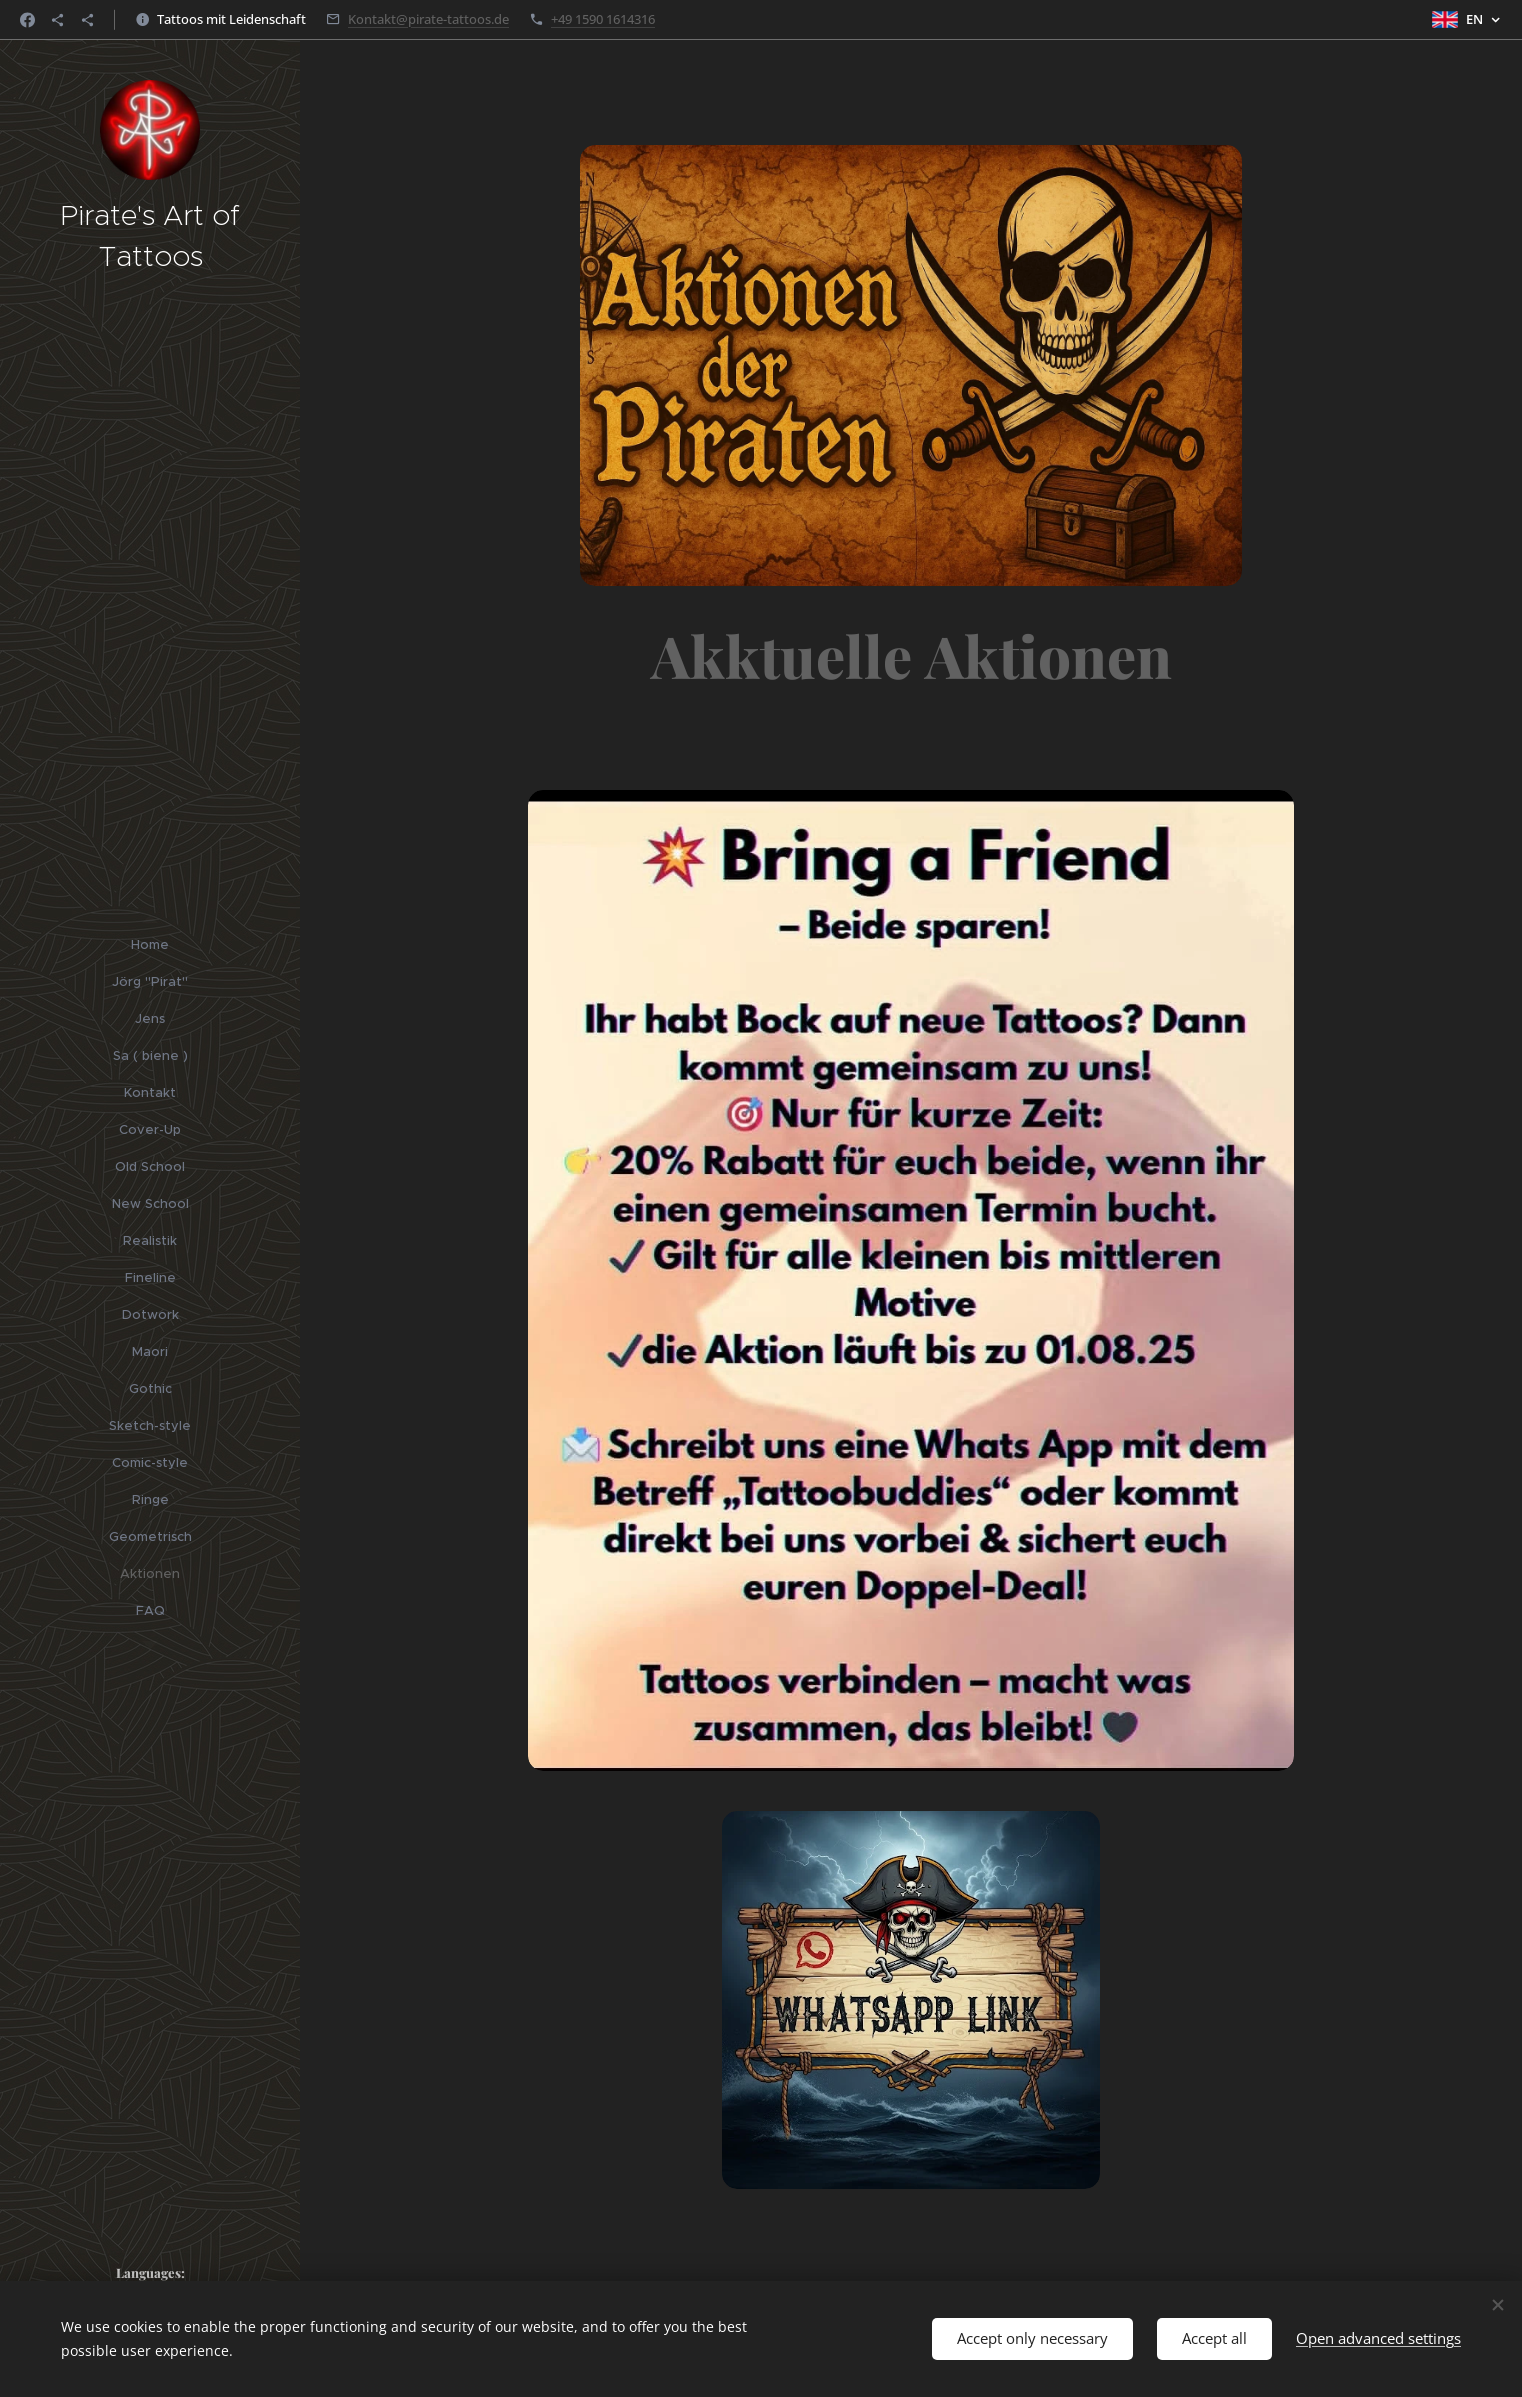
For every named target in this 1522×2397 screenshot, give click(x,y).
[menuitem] (150, 944)
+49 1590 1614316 (603, 19)
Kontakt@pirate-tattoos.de (428, 19)
